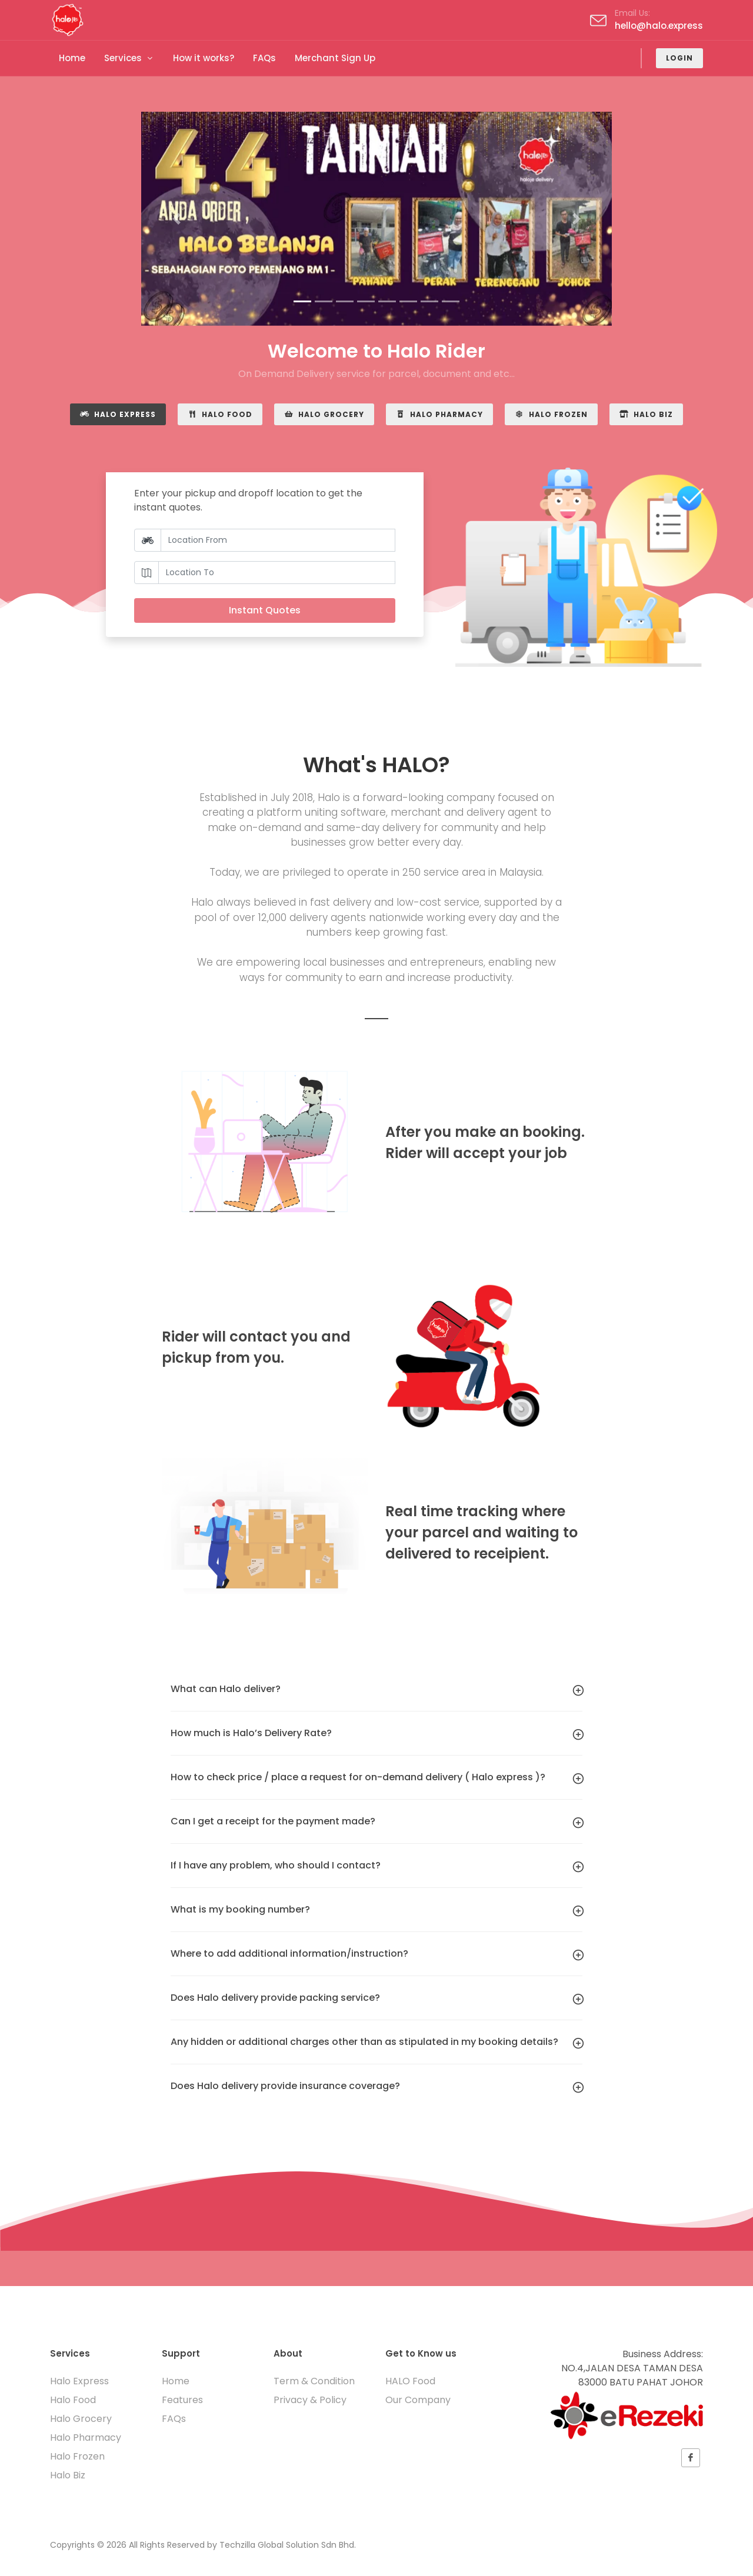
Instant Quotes (265, 610)
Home (175, 2381)
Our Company (418, 2400)
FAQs (174, 2418)
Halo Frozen (551, 414)
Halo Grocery (324, 414)
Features (182, 2400)
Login (679, 58)
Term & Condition (314, 2381)
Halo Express (118, 414)
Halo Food (220, 414)
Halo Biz (646, 414)
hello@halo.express (659, 25)
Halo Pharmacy (439, 414)
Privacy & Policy (310, 2400)
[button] (176, 219)
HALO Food (410, 2381)
